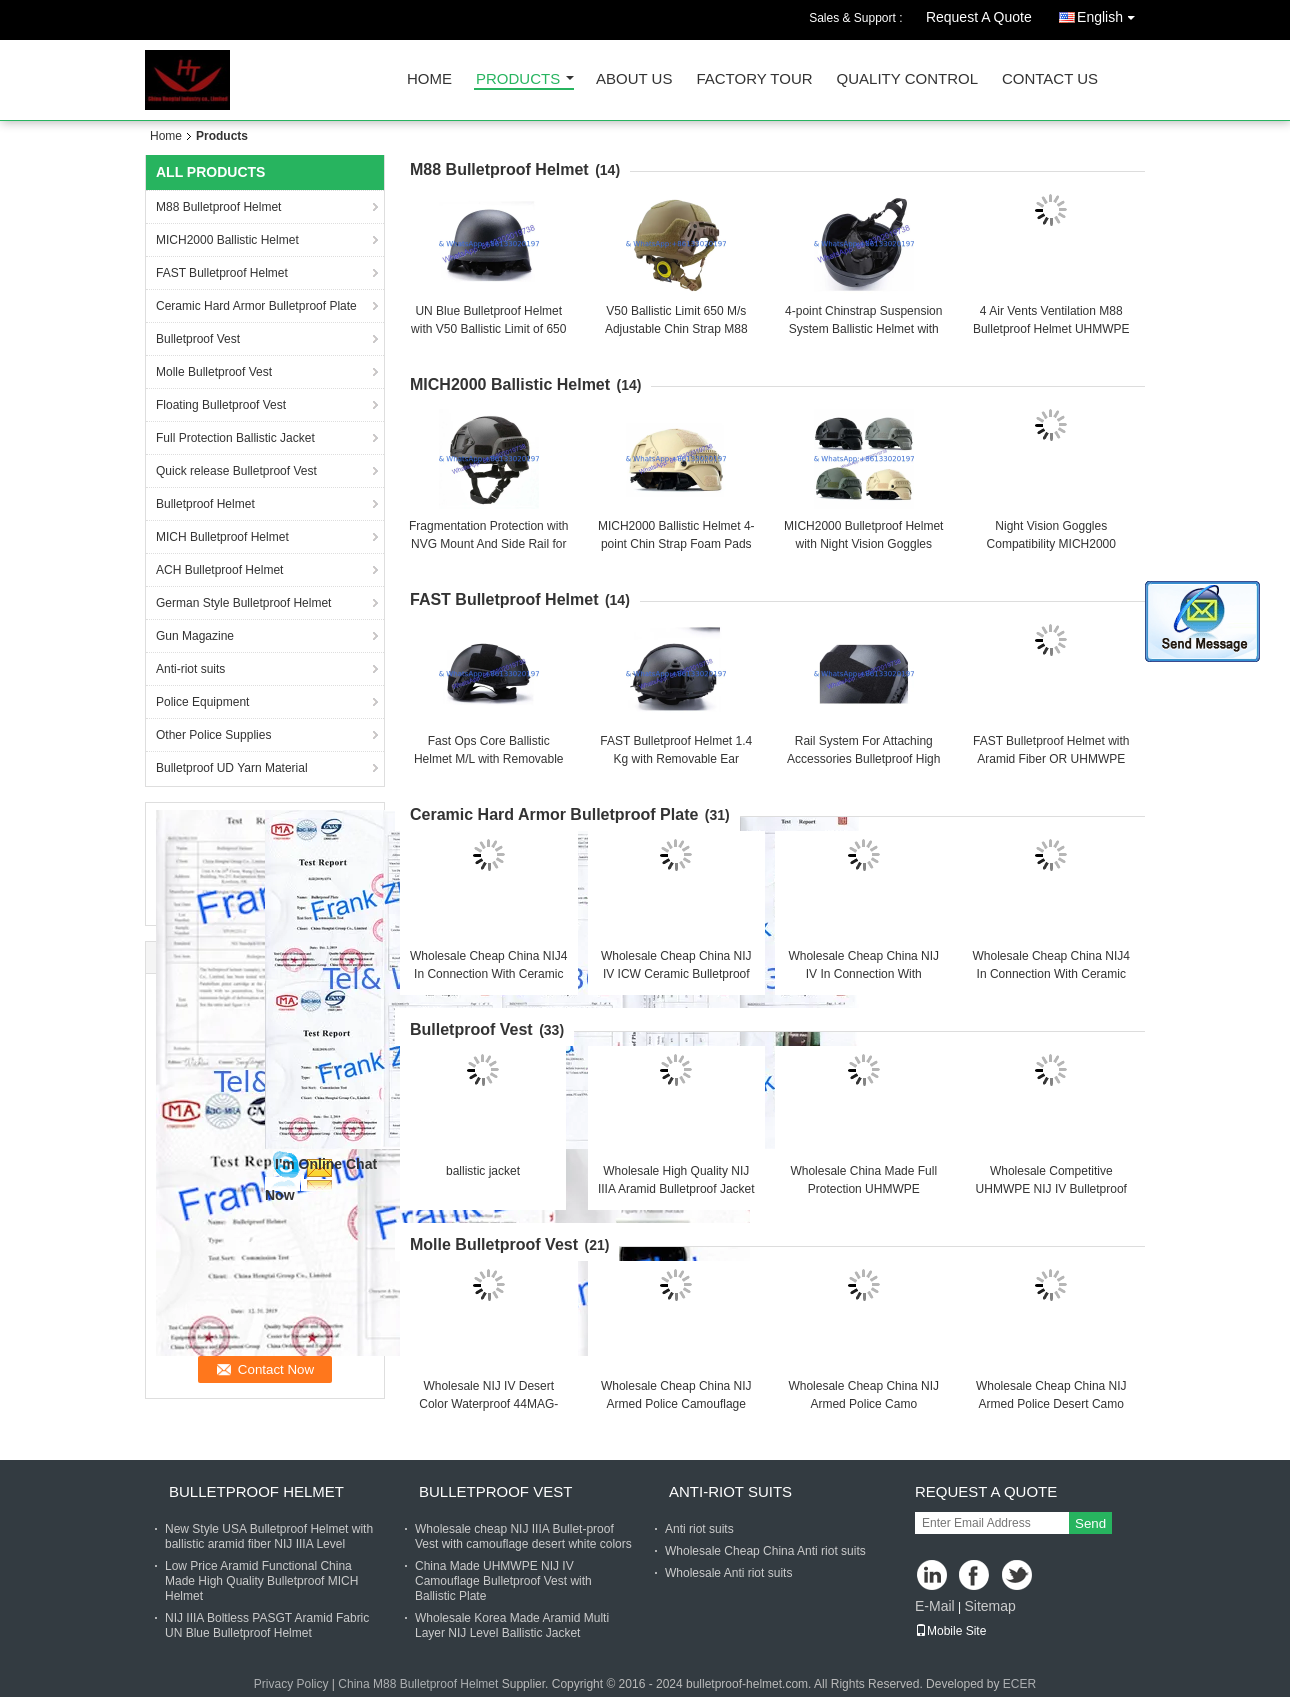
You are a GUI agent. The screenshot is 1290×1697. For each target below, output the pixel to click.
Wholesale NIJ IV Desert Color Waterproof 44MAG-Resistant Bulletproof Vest (488, 1404)
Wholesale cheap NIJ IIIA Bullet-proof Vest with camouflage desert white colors (523, 1536)
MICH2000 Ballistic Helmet (227, 240)
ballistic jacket (483, 1171)
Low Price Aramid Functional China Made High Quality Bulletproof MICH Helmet (261, 1581)
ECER (1019, 1684)
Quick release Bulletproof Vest (236, 471)
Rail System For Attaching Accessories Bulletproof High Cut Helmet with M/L (863, 759)
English (1111, 13)
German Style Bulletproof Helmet (243, 603)
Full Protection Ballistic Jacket (235, 438)
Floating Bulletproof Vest (221, 405)
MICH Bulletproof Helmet (222, 537)
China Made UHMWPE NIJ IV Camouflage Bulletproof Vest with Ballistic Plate (503, 1581)
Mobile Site (950, 1631)
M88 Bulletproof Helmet (218, 207)
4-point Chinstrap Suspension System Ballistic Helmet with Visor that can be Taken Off (863, 329)
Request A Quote (979, 17)
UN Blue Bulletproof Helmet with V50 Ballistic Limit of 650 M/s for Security (488, 329)
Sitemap (989, 1606)
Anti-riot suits (190, 669)
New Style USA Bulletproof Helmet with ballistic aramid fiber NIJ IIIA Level (269, 1536)
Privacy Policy (291, 1684)
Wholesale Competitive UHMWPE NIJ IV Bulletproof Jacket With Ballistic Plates (1051, 1189)
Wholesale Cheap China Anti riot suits (765, 1551)
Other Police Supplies (213, 735)
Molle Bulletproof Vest (214, 372)
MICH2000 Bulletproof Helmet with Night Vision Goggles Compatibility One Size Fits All (864, 544)
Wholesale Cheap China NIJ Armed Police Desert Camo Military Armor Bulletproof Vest (1051, 1404)
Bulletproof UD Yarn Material (232, 768)
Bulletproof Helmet (205, 504)
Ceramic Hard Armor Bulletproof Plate (256, 306)
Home (429, 79)
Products (518, 79)
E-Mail (935, 1606)
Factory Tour (754, 79)
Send (1090, 1523)
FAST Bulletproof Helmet (222, 273)
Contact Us (1050, 79)
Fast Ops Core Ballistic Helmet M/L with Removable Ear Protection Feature (489, 759)
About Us (634, 79)
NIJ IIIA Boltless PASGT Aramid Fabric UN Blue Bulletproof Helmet (267, 1625)
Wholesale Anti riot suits (728, 1573)
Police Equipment (202, 702)
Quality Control (907, 79)
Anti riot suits (699, 1529)
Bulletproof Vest (198, 339)
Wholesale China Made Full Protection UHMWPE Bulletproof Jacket (863, 1189)
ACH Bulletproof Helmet (219, 570)
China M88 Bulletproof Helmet (418, 1684)
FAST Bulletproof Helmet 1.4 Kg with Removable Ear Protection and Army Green (676, 759)
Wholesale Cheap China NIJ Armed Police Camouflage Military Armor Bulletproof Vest (676, 1404)
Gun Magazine (195, 636)
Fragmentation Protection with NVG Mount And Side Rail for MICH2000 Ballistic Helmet (488, 544)
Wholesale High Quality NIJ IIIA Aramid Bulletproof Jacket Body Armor (676, 1189)
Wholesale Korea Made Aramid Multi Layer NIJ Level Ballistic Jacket (512, 1625)
